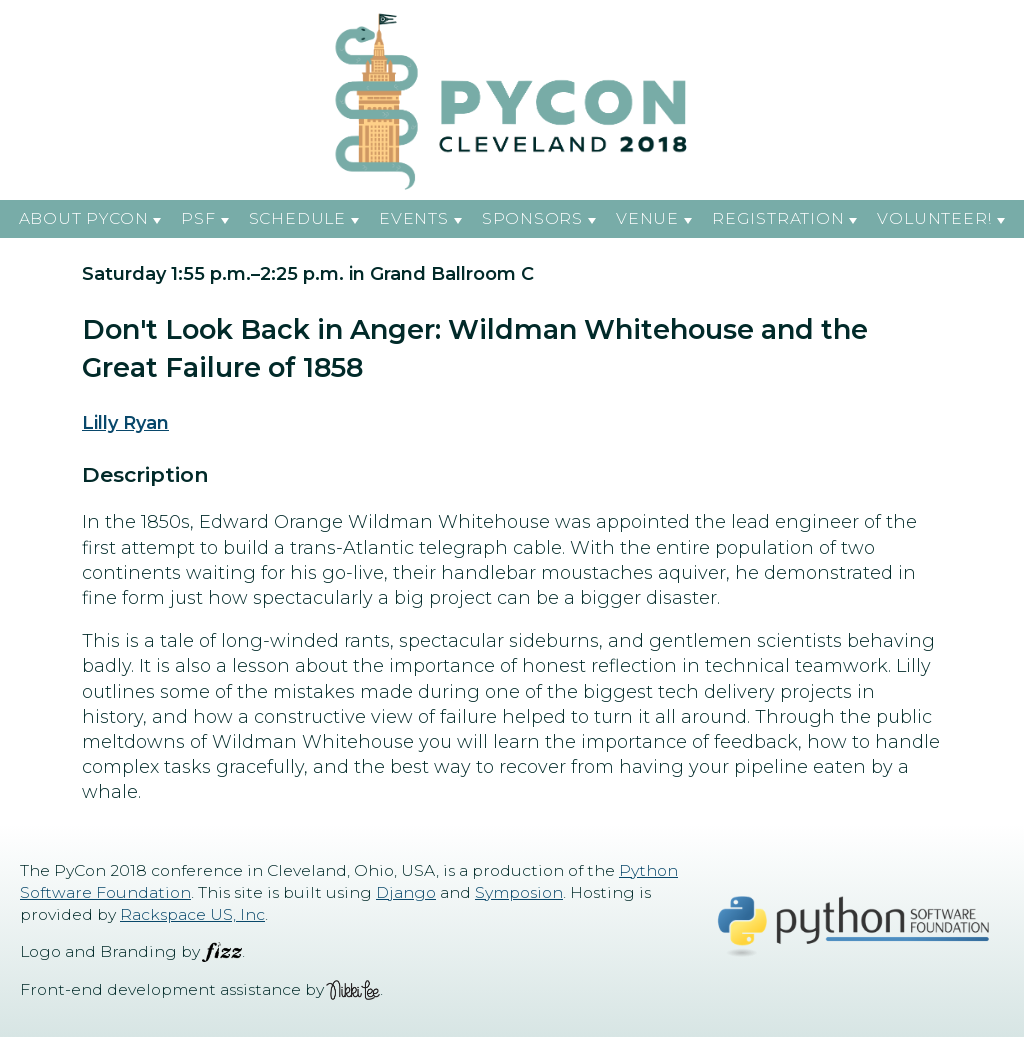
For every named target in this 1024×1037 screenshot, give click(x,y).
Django (406, 892)
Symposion (519, 892)
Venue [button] (647, 218)
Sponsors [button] (532, 218)
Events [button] (414, 218)
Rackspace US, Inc (192, 914)
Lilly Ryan (125, 423)
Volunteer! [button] (934, 218)
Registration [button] (778, 218)
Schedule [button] (297, 218)
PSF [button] (198, 218)
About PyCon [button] (84, 218)
